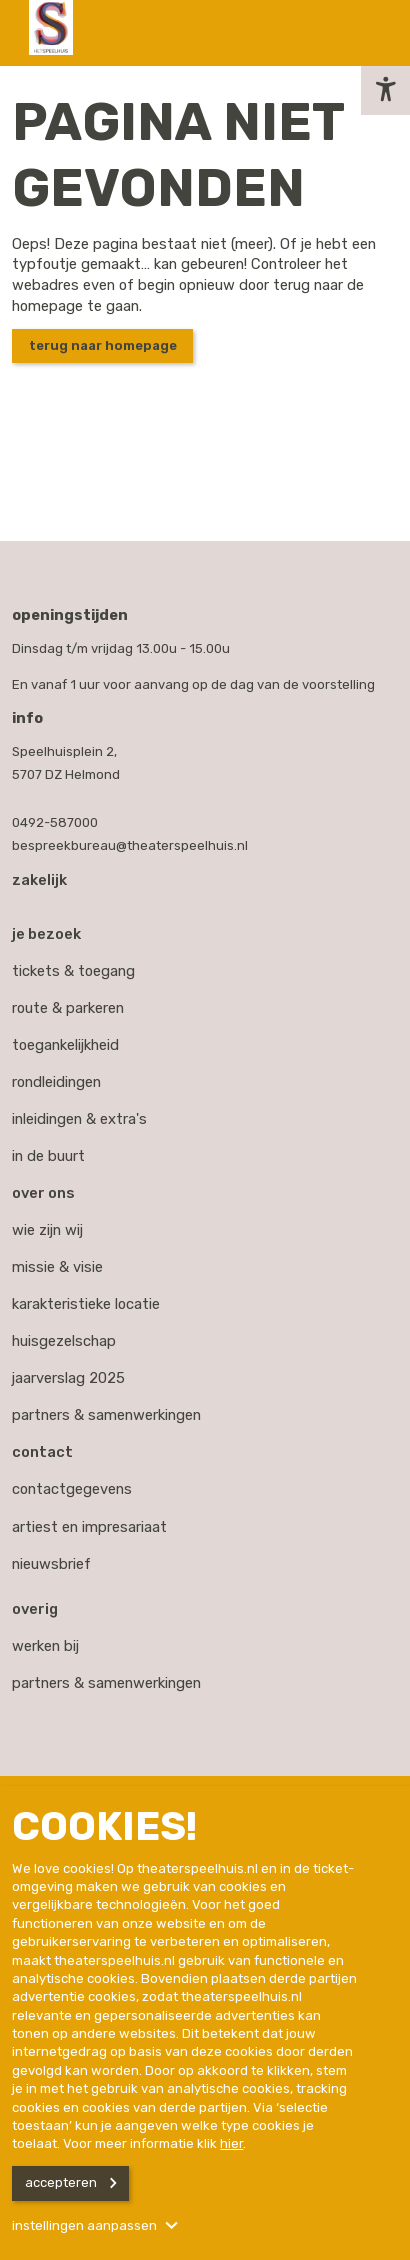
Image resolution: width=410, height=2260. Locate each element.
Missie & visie (57, 1267)
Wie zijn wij (47, 1230)
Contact (42, 1452)
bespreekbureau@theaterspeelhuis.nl (130, 845)
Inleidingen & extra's (79, 1119)
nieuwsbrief (51, 1564)
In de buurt (48, 1156)
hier (231, 2143)
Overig (35, 1609)
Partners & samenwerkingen (106, 1415)
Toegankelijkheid (65, 1045)
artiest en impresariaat (89, 1527)
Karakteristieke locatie (86, 1304)
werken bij (45, 1646)
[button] (385, 90)
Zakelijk (39, 880)
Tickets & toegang (73, 971)
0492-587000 (55, 822)
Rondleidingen (56, 1082)
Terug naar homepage (103, 345)
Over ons (43, 1193)
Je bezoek (46, 934)
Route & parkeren (68, 1008)
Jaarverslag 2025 (68, 1378)
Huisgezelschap (64, 1341)
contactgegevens (72, 1489)
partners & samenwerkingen (106, 1683)
